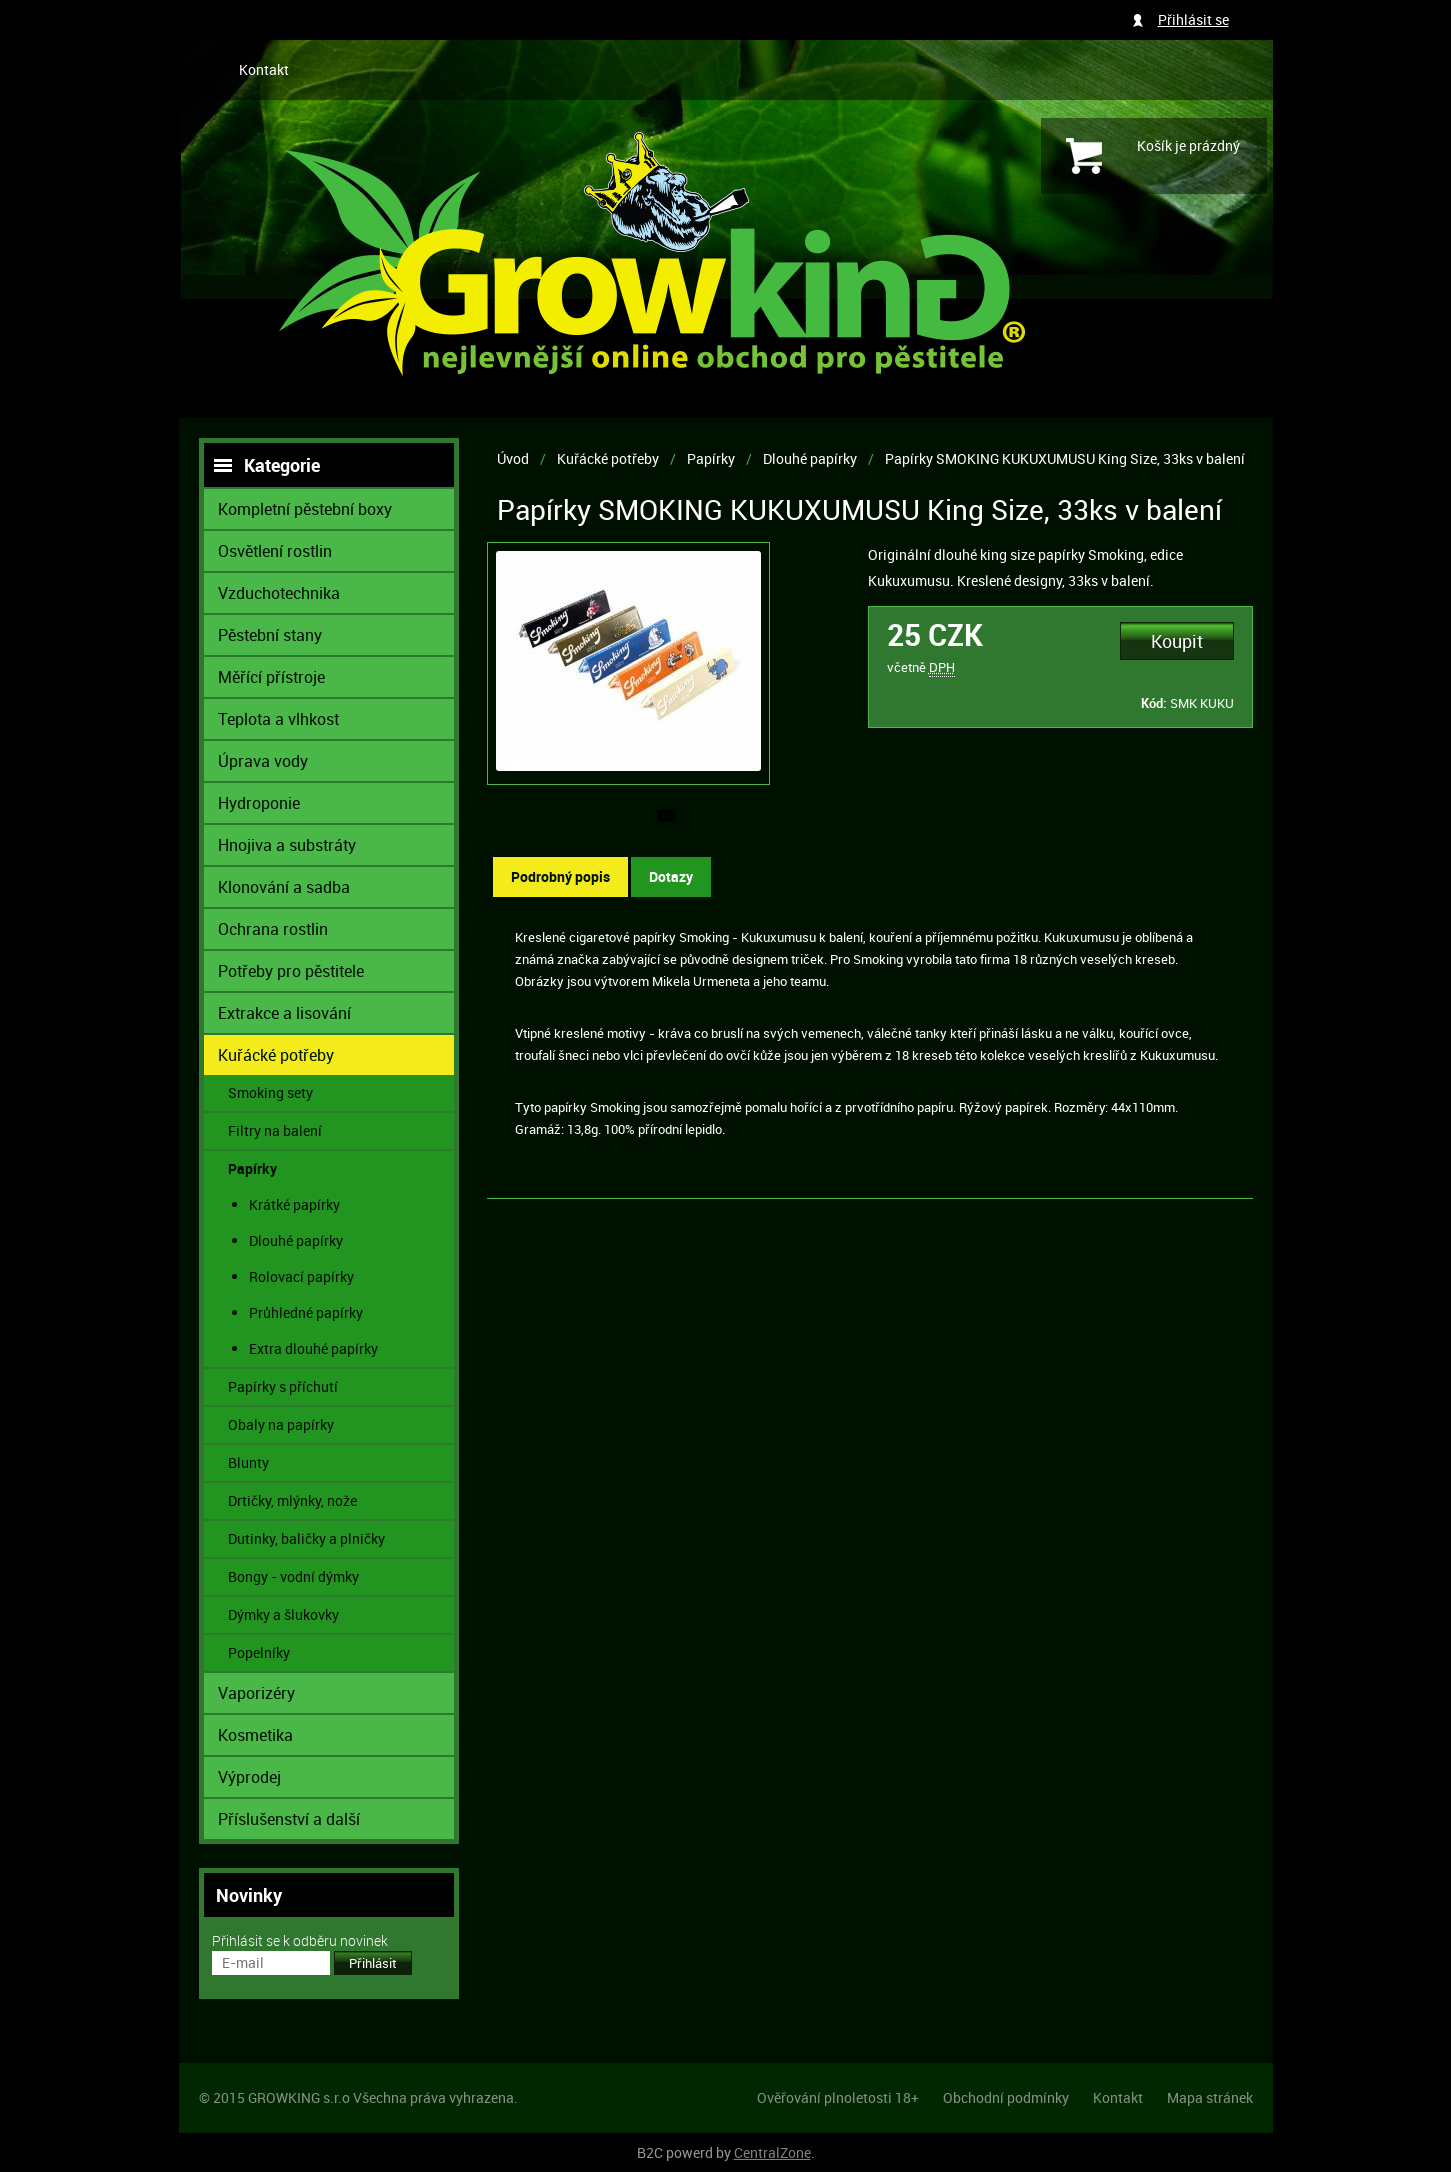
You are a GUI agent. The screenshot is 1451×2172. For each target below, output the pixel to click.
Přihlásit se (1193, 19)
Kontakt (264, 69)
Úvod (513, 458)
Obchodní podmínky (1006, 2097)
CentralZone (772, 2152)
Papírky (711, 458)
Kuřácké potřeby (608, 458)
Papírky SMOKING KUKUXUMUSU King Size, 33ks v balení (1065, 458)
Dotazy (671, 876)
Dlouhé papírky (810, 458)
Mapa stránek (1210, 2097)
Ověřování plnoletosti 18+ (838, 2097)
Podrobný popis (560, 876)
